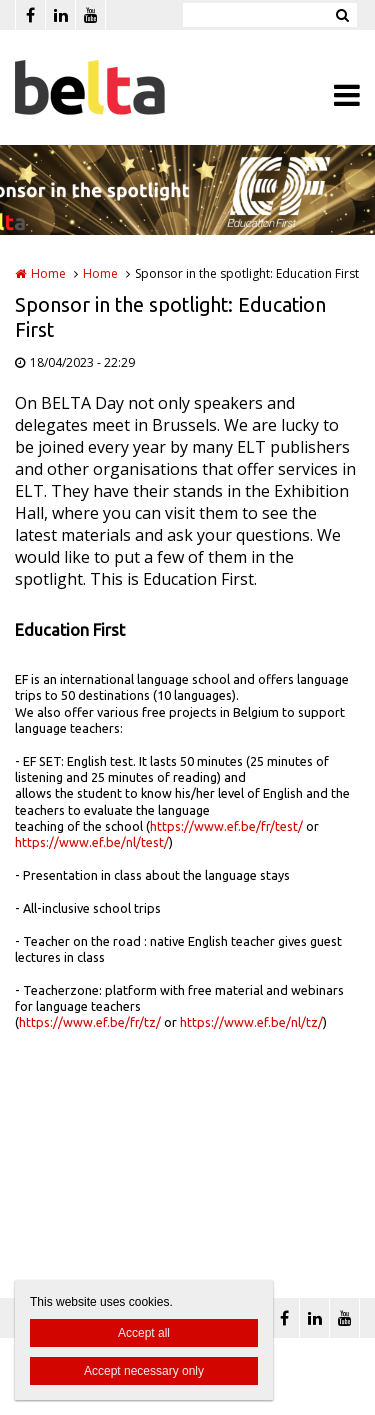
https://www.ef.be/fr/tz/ (90, 1022)
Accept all (144, 1333)
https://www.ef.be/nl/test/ (92, 842)
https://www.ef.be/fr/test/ (226, 826)
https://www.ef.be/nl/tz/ (251, 1022)
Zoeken (342, 15)
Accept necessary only (144, 1371)
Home (48, 273)
